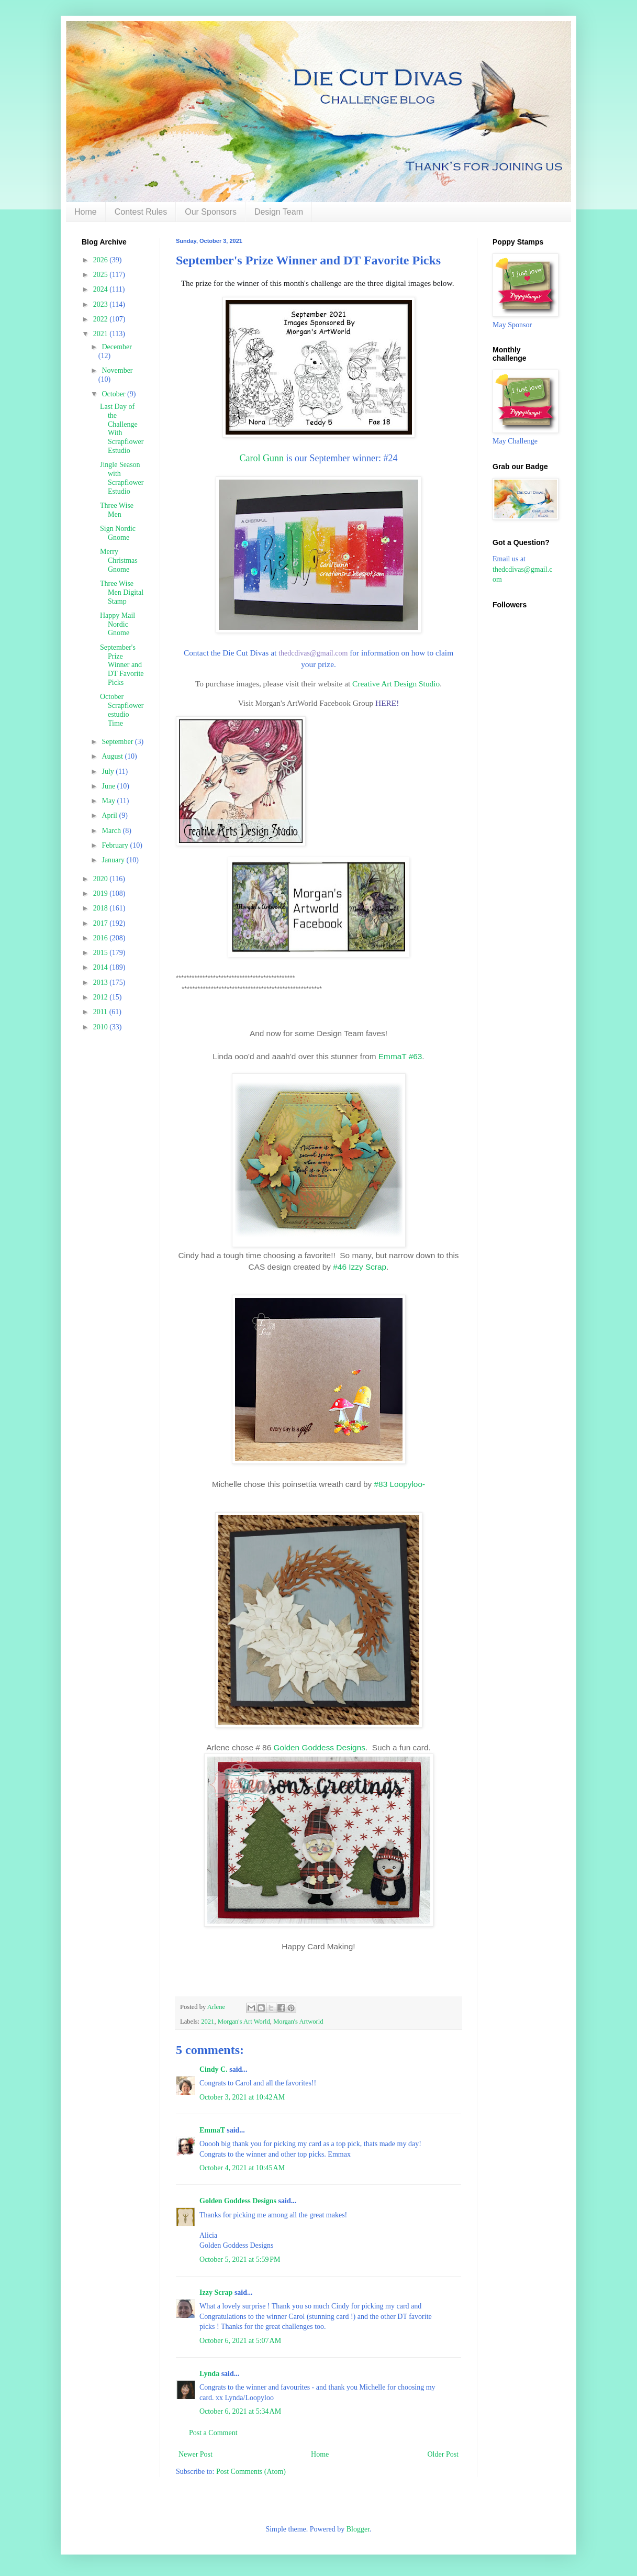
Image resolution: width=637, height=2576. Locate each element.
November (117, 370)
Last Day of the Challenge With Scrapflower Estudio (121, 428)
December (117, 347)
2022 (101, 319)
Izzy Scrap (215, 2292)
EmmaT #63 (400, 1056)
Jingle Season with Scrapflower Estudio (121, 478)
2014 (101, 967)
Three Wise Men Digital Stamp (121, 592)
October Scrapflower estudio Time (121, 710)
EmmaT (212, 2130)
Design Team (278, 211)
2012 (101, 997)
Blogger (358, 2529)
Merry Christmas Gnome (119, 560)
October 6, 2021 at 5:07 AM (240, 2341)
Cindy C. (213, 2069)
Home (85, 211)
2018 (101, 908)
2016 (101, 938)
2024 (101, 289)
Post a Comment (213, 2433)
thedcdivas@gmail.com (313, 653)
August (113, 756)
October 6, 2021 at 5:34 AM (240, 2411)
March (112, 831)
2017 (101, 923)
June (109, 786)
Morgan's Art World (244, 2021)
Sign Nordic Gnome (118, 533)
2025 (101, 275)
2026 (101, 260)
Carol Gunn (262, 458)
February (116, 845)
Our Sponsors (211, 211)
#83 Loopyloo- (398, 1484)
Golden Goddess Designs (319, 1747)
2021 (207, 2021)
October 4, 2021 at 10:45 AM (242, 2168)
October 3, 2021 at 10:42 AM (242, 2097)
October (114, 394)
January (114, 860)
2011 (101, 1012)
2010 (101, 1027)
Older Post (443, 2454)
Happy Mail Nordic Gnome (117, 624)
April (110, 815)
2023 (101, 304)
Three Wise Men (116, 510)
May (109, 801)
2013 (101, 982)
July (109, 771)
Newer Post (195, 2454)
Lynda (209, 2374)
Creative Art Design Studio (396, 683)
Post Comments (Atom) (251, 2471)
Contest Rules (141, 211)
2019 (101, 893)
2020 (101, 879)
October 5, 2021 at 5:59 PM (240, 2259)
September (118, 742)
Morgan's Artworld (298, 2021)
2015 (101, 953)
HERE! (387, 702)
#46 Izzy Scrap (359, 1266)
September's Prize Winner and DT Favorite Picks (122, 664)
